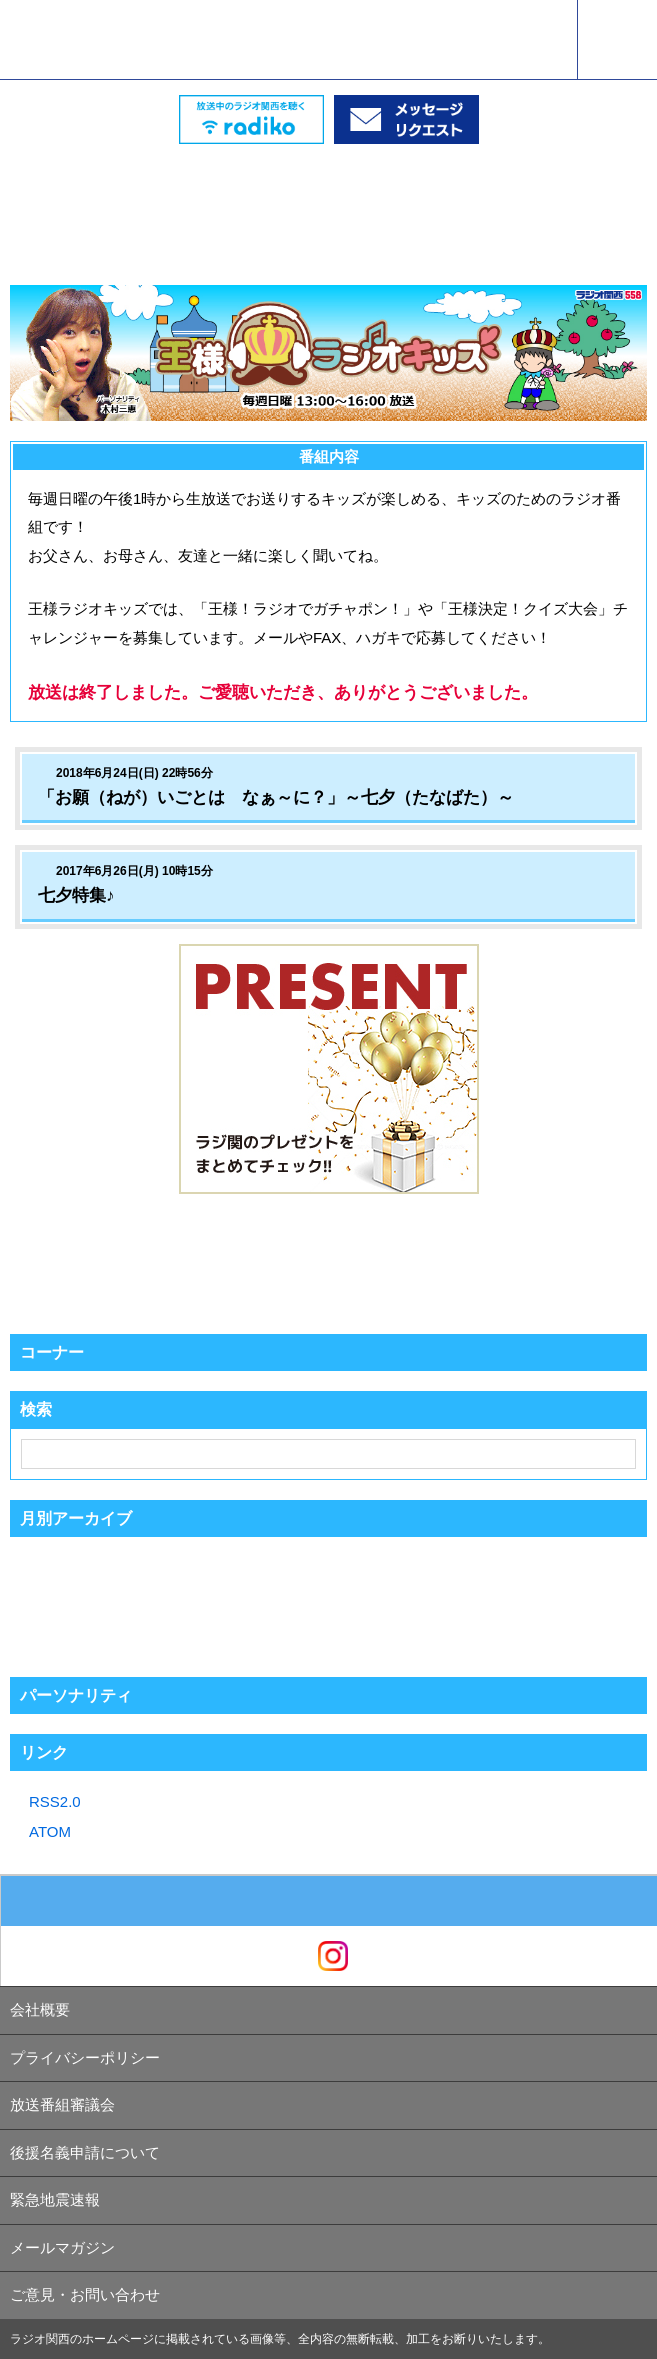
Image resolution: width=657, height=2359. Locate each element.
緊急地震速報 (55, 2199)
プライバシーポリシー (85, 2057)
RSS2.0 (55, 1801)
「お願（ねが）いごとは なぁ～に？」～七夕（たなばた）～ (276, 797)
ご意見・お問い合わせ (85, 2294)
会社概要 (40, 2009)
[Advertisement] (329, 194)
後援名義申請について (85, 2152)
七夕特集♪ (76, 895)
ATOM (50, 1831)
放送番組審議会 (62, 2104)
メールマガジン (62, 2247)
